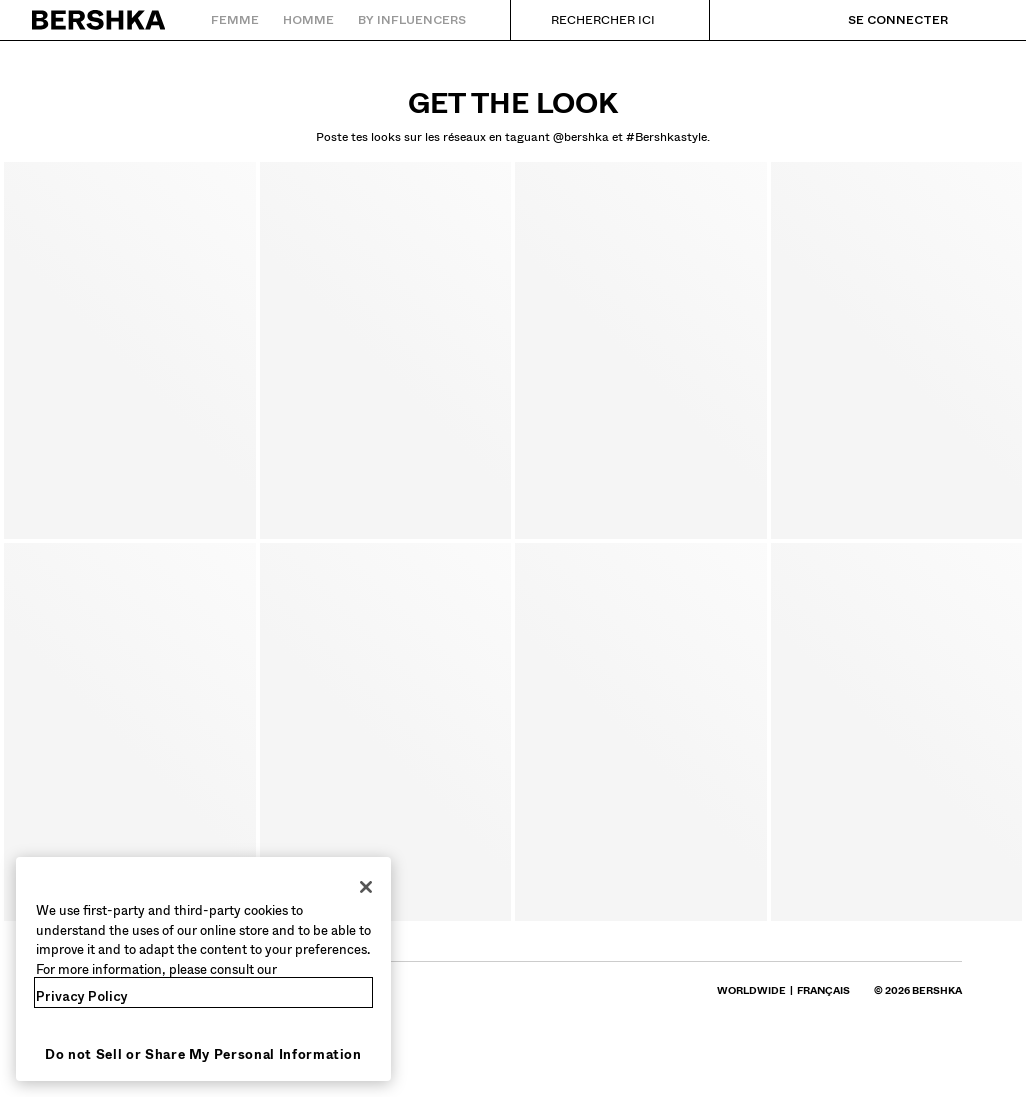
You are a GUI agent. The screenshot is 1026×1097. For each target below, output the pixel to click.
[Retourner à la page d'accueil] (99, 20)
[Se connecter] (878, 20)
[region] (203, 969)
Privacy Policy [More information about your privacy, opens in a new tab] (82, 996)
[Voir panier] (979, 20)
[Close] (366, 887)
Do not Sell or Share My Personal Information (203, 1054)
